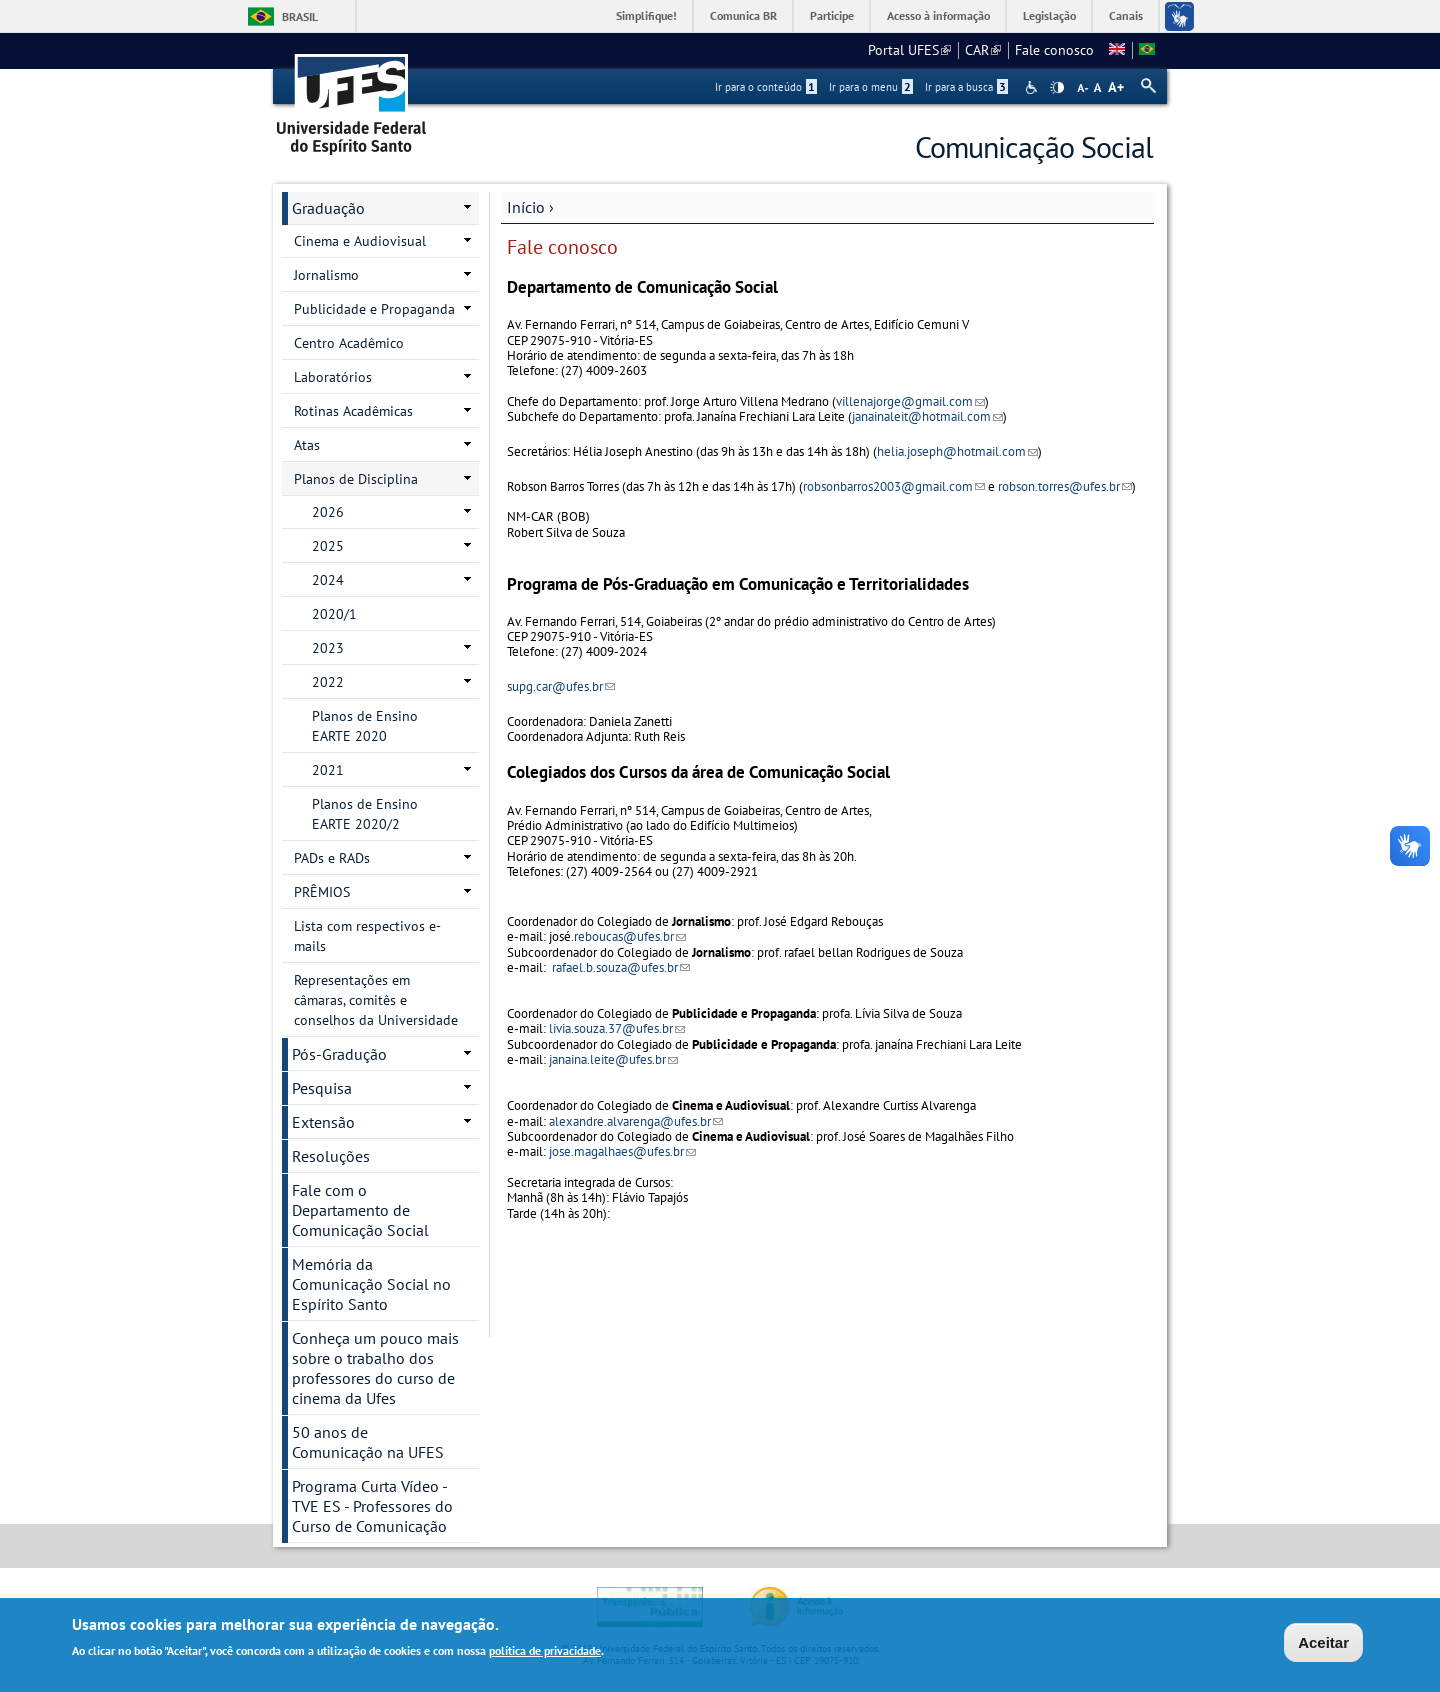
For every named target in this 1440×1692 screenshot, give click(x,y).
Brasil (300, 16)
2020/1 (334, 614)
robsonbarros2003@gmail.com (894, 486)
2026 (328, 512)
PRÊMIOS (322, 892)
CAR (983, 50)
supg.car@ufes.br (561, 686)
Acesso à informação (938, 15)
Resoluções (331, 1156)
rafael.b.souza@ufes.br (621, 967)
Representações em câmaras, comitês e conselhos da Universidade (376, 1000)
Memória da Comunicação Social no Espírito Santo (371, 1284)
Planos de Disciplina (356, 479)
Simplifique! (646, 15)
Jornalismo (326, 275)
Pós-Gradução (339, 1054)
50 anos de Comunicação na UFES (368, 1442)
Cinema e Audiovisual (360, 241)
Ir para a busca (966, 87)
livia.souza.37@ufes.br (617, 1028)
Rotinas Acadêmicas (353, 411)
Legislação (1049, 15)
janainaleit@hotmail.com (927, 416)
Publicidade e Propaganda (374, 309)
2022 (328, 682)
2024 (328, 580)
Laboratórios (333, 377)
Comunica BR (743, 15)
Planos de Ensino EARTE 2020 (365, 726)
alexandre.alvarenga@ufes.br (636, 1121)
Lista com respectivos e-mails (367, 936)
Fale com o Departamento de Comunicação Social (360, 1210)
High (1057, 88)
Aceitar (1323, 1644)
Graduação (328, 208)
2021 (328, 770)
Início (526, 207)
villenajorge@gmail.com (910, 401)
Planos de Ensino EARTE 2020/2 (365, 814)
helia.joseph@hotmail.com (957, 451)
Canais (1126, 15)
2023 (328, 648)
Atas (307, 445)
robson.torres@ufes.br (1065, 486)
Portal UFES (909, 50)
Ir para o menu (871, 87)
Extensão (323, 1122)
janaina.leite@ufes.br (613, 1059)
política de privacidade (545, 1653)
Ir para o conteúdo (766, 87)
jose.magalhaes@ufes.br (622, 1151)
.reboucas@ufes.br (628, 936)
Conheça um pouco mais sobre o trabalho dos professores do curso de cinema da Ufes (375, 1368)
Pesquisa (322, 1088)
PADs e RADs (332, 858)
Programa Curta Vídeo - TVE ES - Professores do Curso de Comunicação (372, 1506)
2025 (328, 546)
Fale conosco (1054, 50)
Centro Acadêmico (349, 343)
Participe (832, 15)
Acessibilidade (1033, 87)
